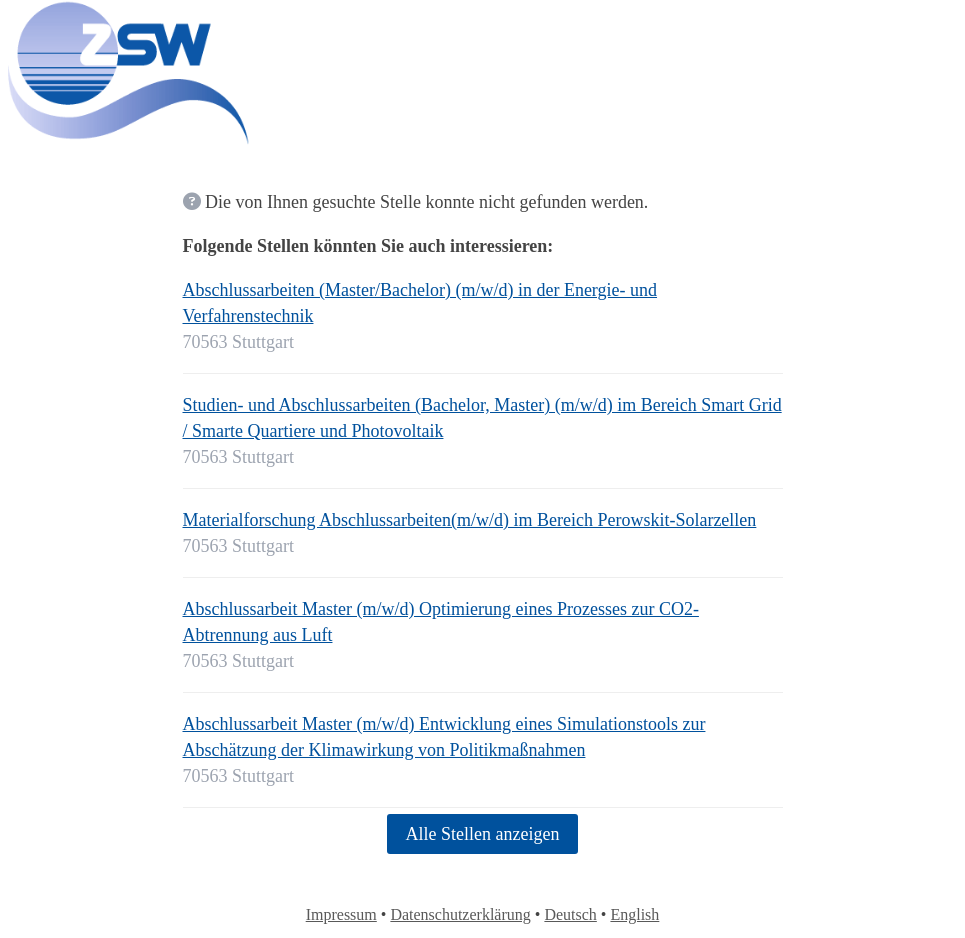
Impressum (341, 914)
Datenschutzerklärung (460, 914)
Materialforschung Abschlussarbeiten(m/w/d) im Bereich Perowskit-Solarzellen (470, 520)
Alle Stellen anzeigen (483, 834)
